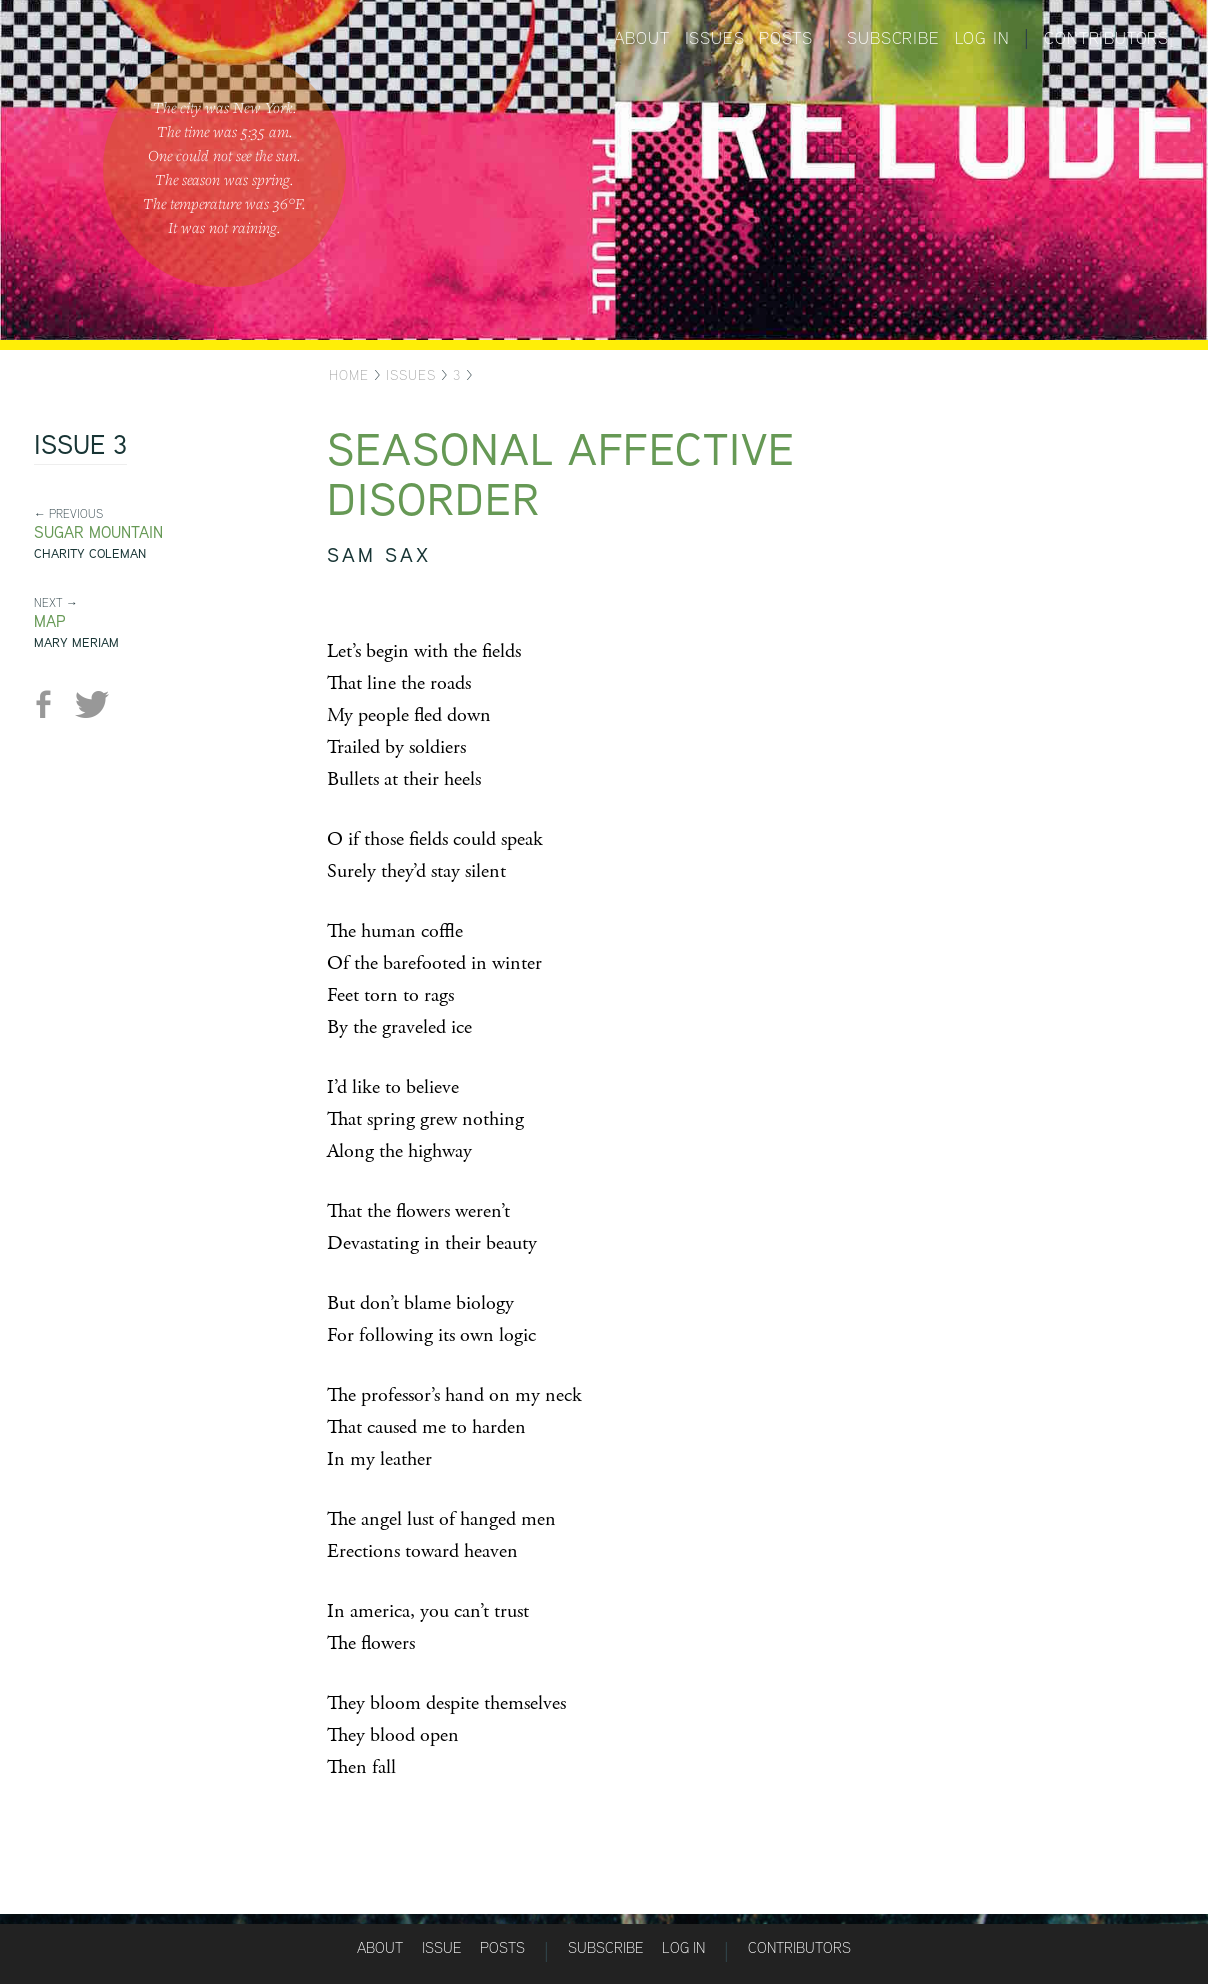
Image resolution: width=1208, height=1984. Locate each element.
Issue (441, 1947)
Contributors (1106, 38)
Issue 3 (80, 447)
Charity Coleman (90, 553)
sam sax (379, 554)
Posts (785, 38)
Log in (982, 38)
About (642, 38)
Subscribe (893, 38)
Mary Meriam (76, 642)
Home (349, 375)
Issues (715, 38)
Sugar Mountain (98, 532)
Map (50, 621)
